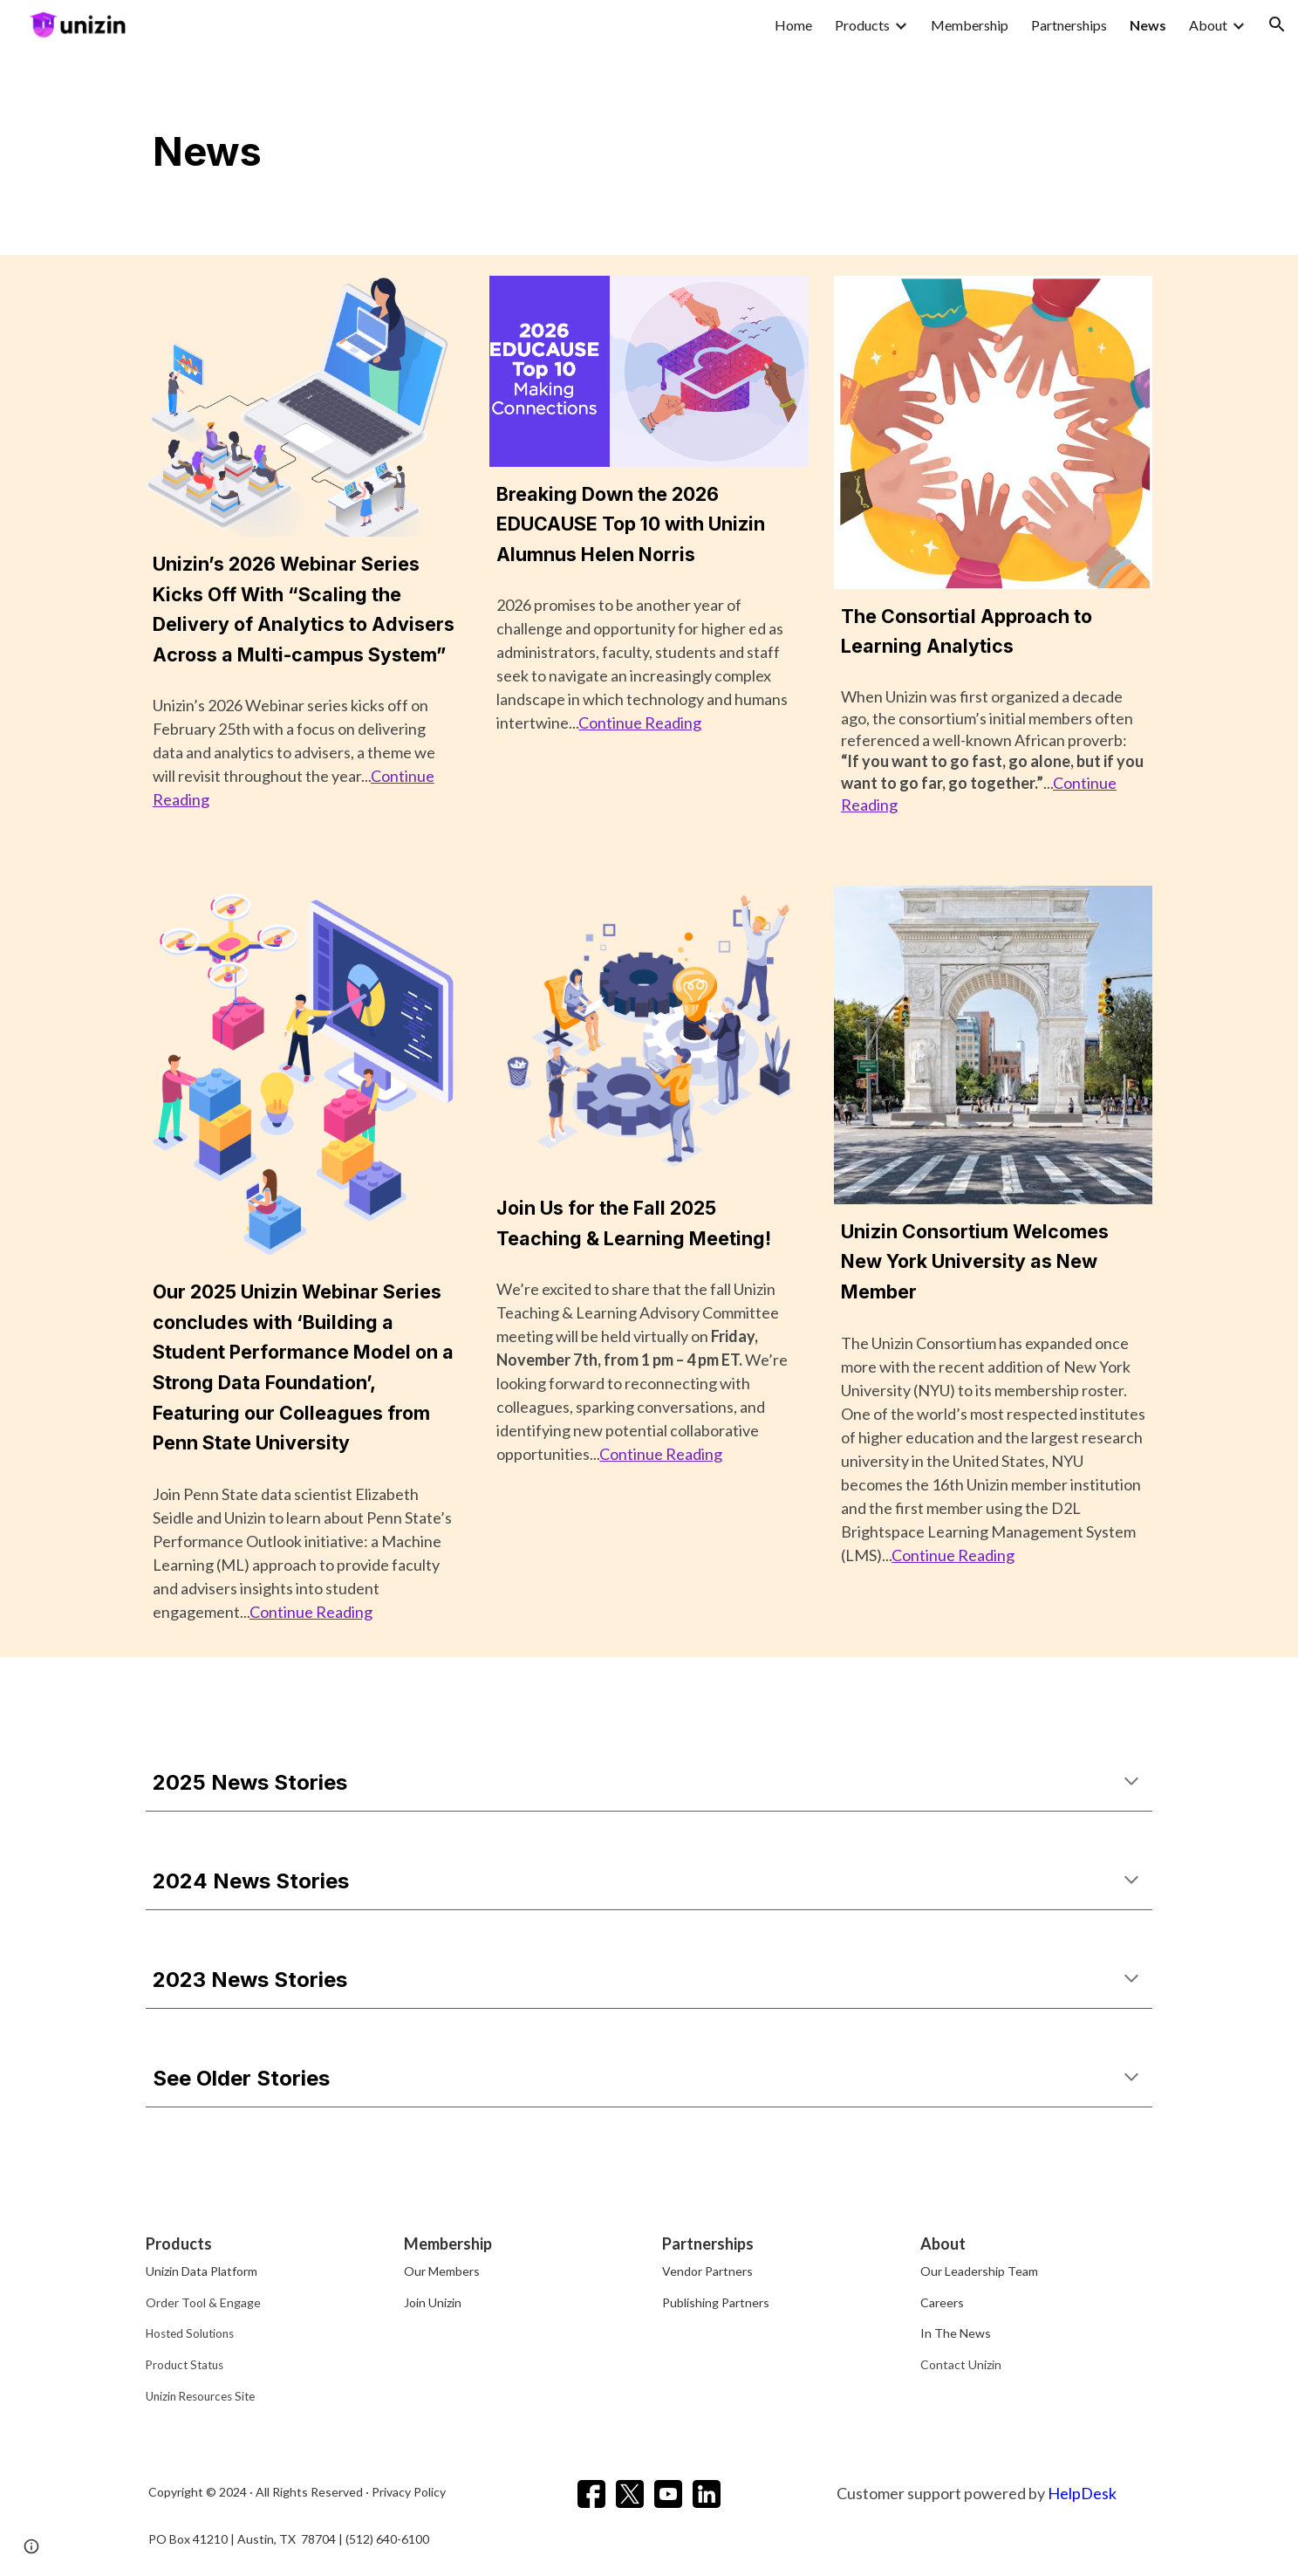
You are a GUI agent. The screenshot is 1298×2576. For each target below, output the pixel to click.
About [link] (1208, 25)
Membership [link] (969, 25)
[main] (649, 152)
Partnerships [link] (1069, 25)
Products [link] (862, 25)
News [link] (1148, 25)
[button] (1277, 24)
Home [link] (793, 25)
